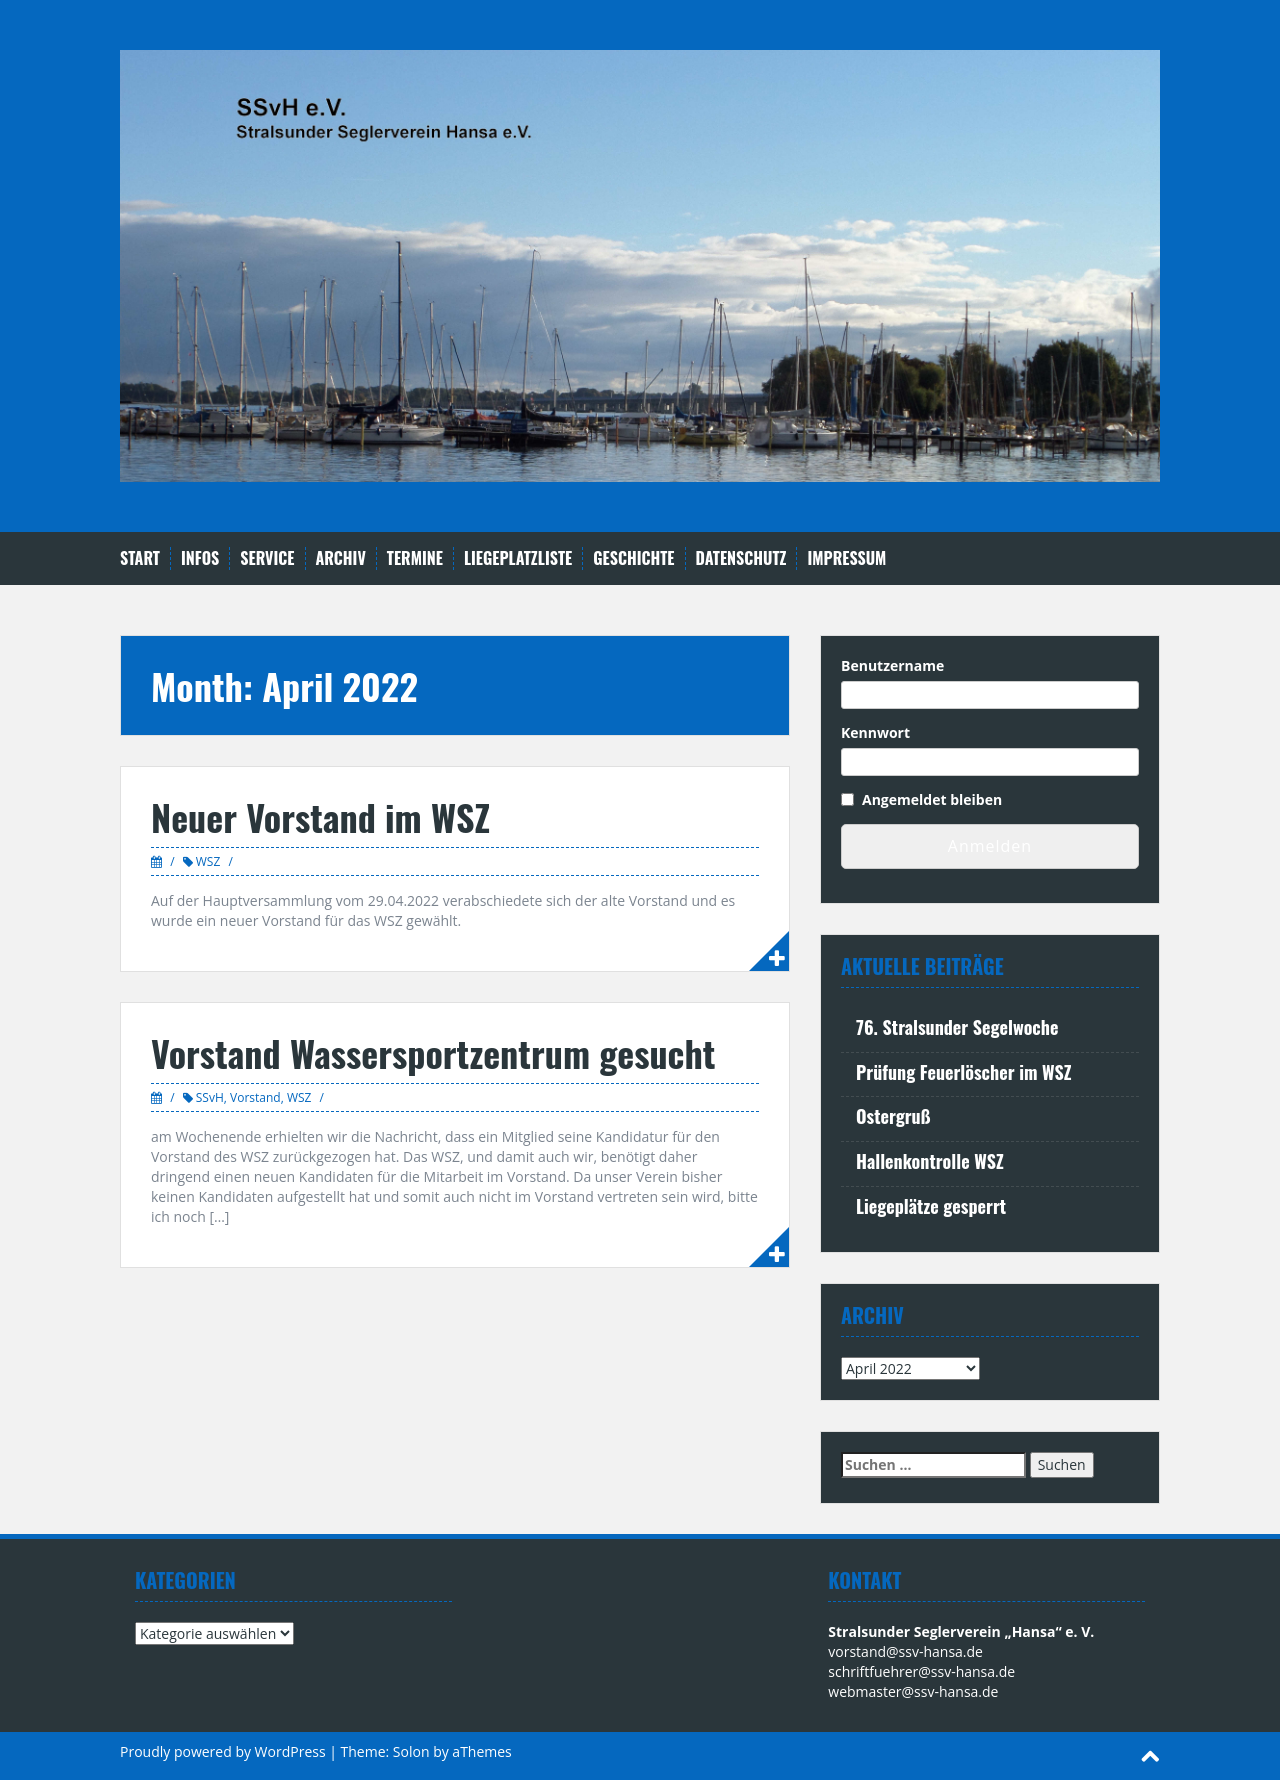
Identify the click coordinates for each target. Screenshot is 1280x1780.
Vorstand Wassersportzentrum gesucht (433, 1052)
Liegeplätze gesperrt (931, 1206)
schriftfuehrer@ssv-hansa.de (921, 1671)
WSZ (208, 861)
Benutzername (892, 665)
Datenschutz (741, 558)
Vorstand (255, 1097)
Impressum (846, 558)
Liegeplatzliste (518, 558)
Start (140, 558)
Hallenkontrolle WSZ (930, 1161)
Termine (415, 558)
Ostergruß (893, 1116)
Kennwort (875, 732)
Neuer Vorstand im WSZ (320, 816)
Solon (411, 1751)
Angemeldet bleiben (932, 799)
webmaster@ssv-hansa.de (913, 1691)
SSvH (210, 1097)
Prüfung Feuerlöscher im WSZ (964, 1072)
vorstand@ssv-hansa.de (905, 1651)
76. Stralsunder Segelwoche (957, 1027)
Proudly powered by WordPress (223, 1751)
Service (267, 558)
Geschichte (633, 558)
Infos (200, 558)
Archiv (341, 558)
